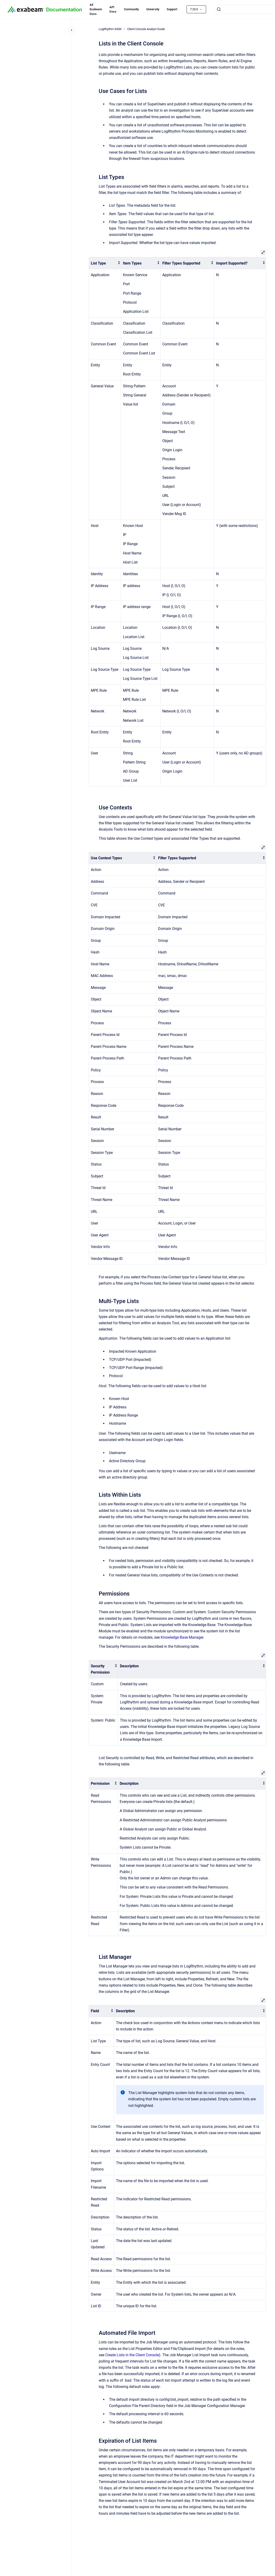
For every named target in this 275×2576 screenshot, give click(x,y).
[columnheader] (105, 263)
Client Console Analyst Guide (146, 29)
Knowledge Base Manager (182, 1637)
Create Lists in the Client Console (132, 2355)
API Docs (112, 9)
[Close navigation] (71, 30)
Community (131, 9)
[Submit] (219, 9)
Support (172, 9)
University (152, 9)
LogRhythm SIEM (110, 29)
